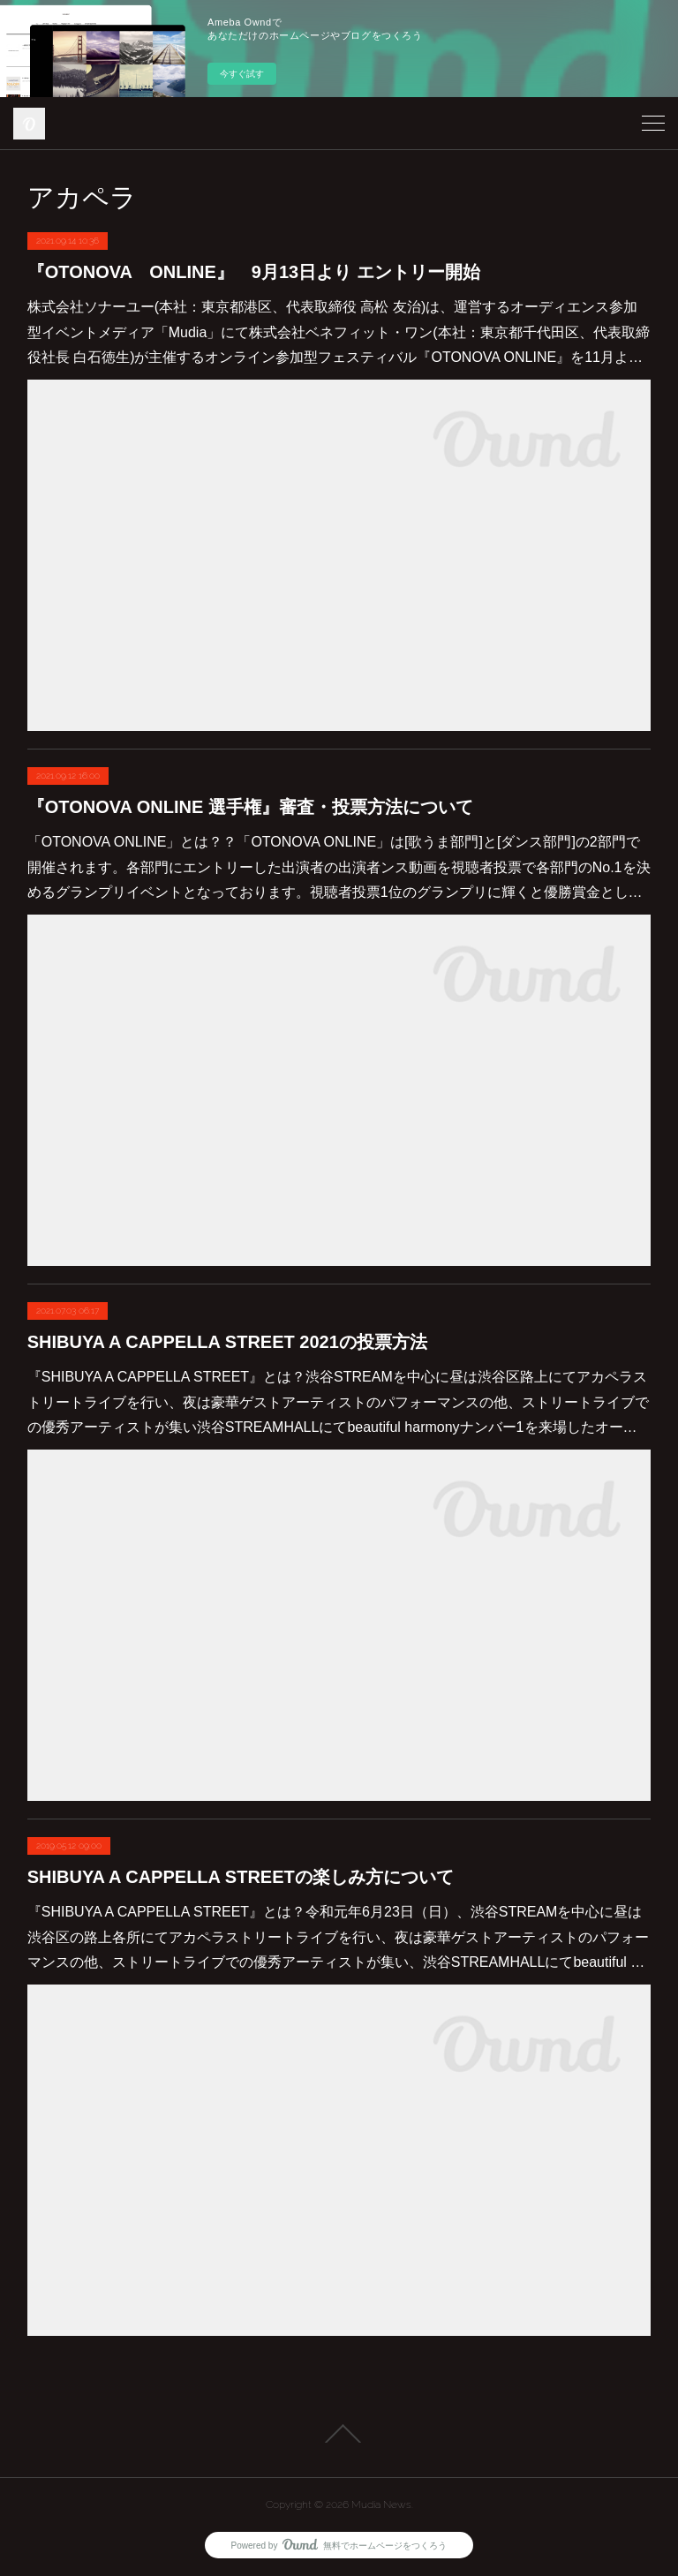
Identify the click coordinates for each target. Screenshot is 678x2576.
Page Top (339, 2434)
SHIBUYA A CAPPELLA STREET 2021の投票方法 (227, 1342)
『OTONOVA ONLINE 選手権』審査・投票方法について (250, 807)
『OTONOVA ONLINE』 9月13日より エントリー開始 (253, 272)
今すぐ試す (242, 74)
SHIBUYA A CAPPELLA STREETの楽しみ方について (240, 1877)
